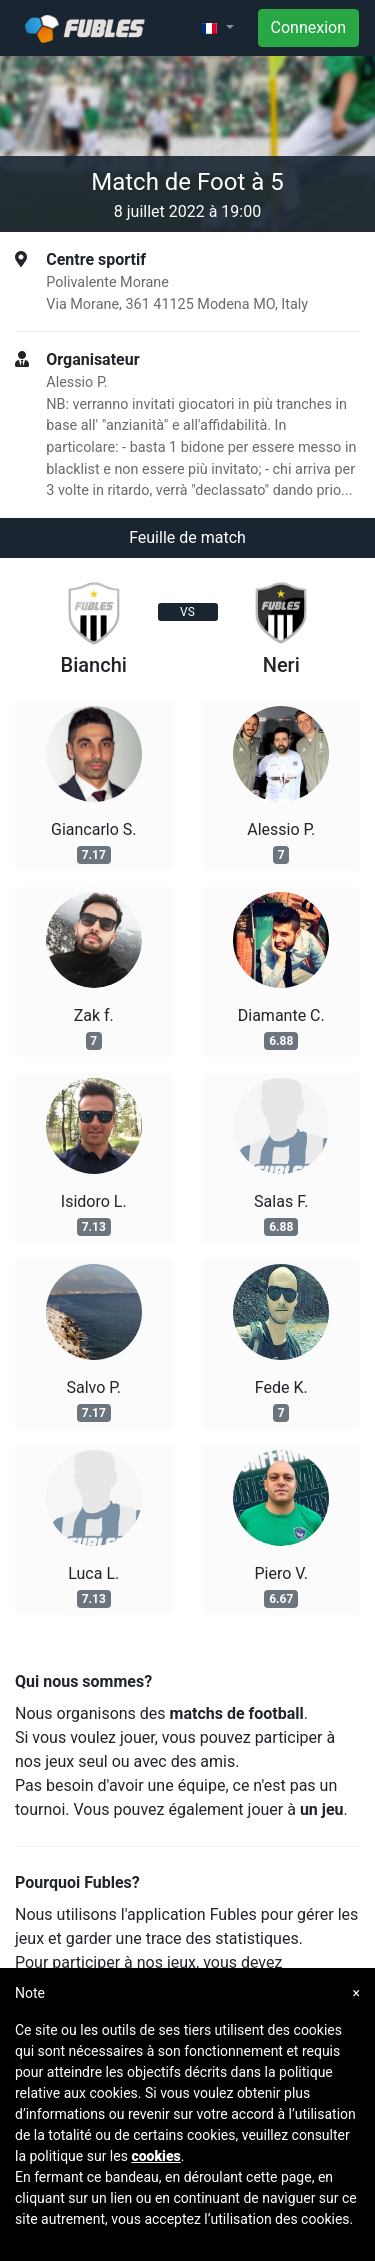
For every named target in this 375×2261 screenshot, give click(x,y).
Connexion (308, 27)
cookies (155, 2156)
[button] (217, 28)
